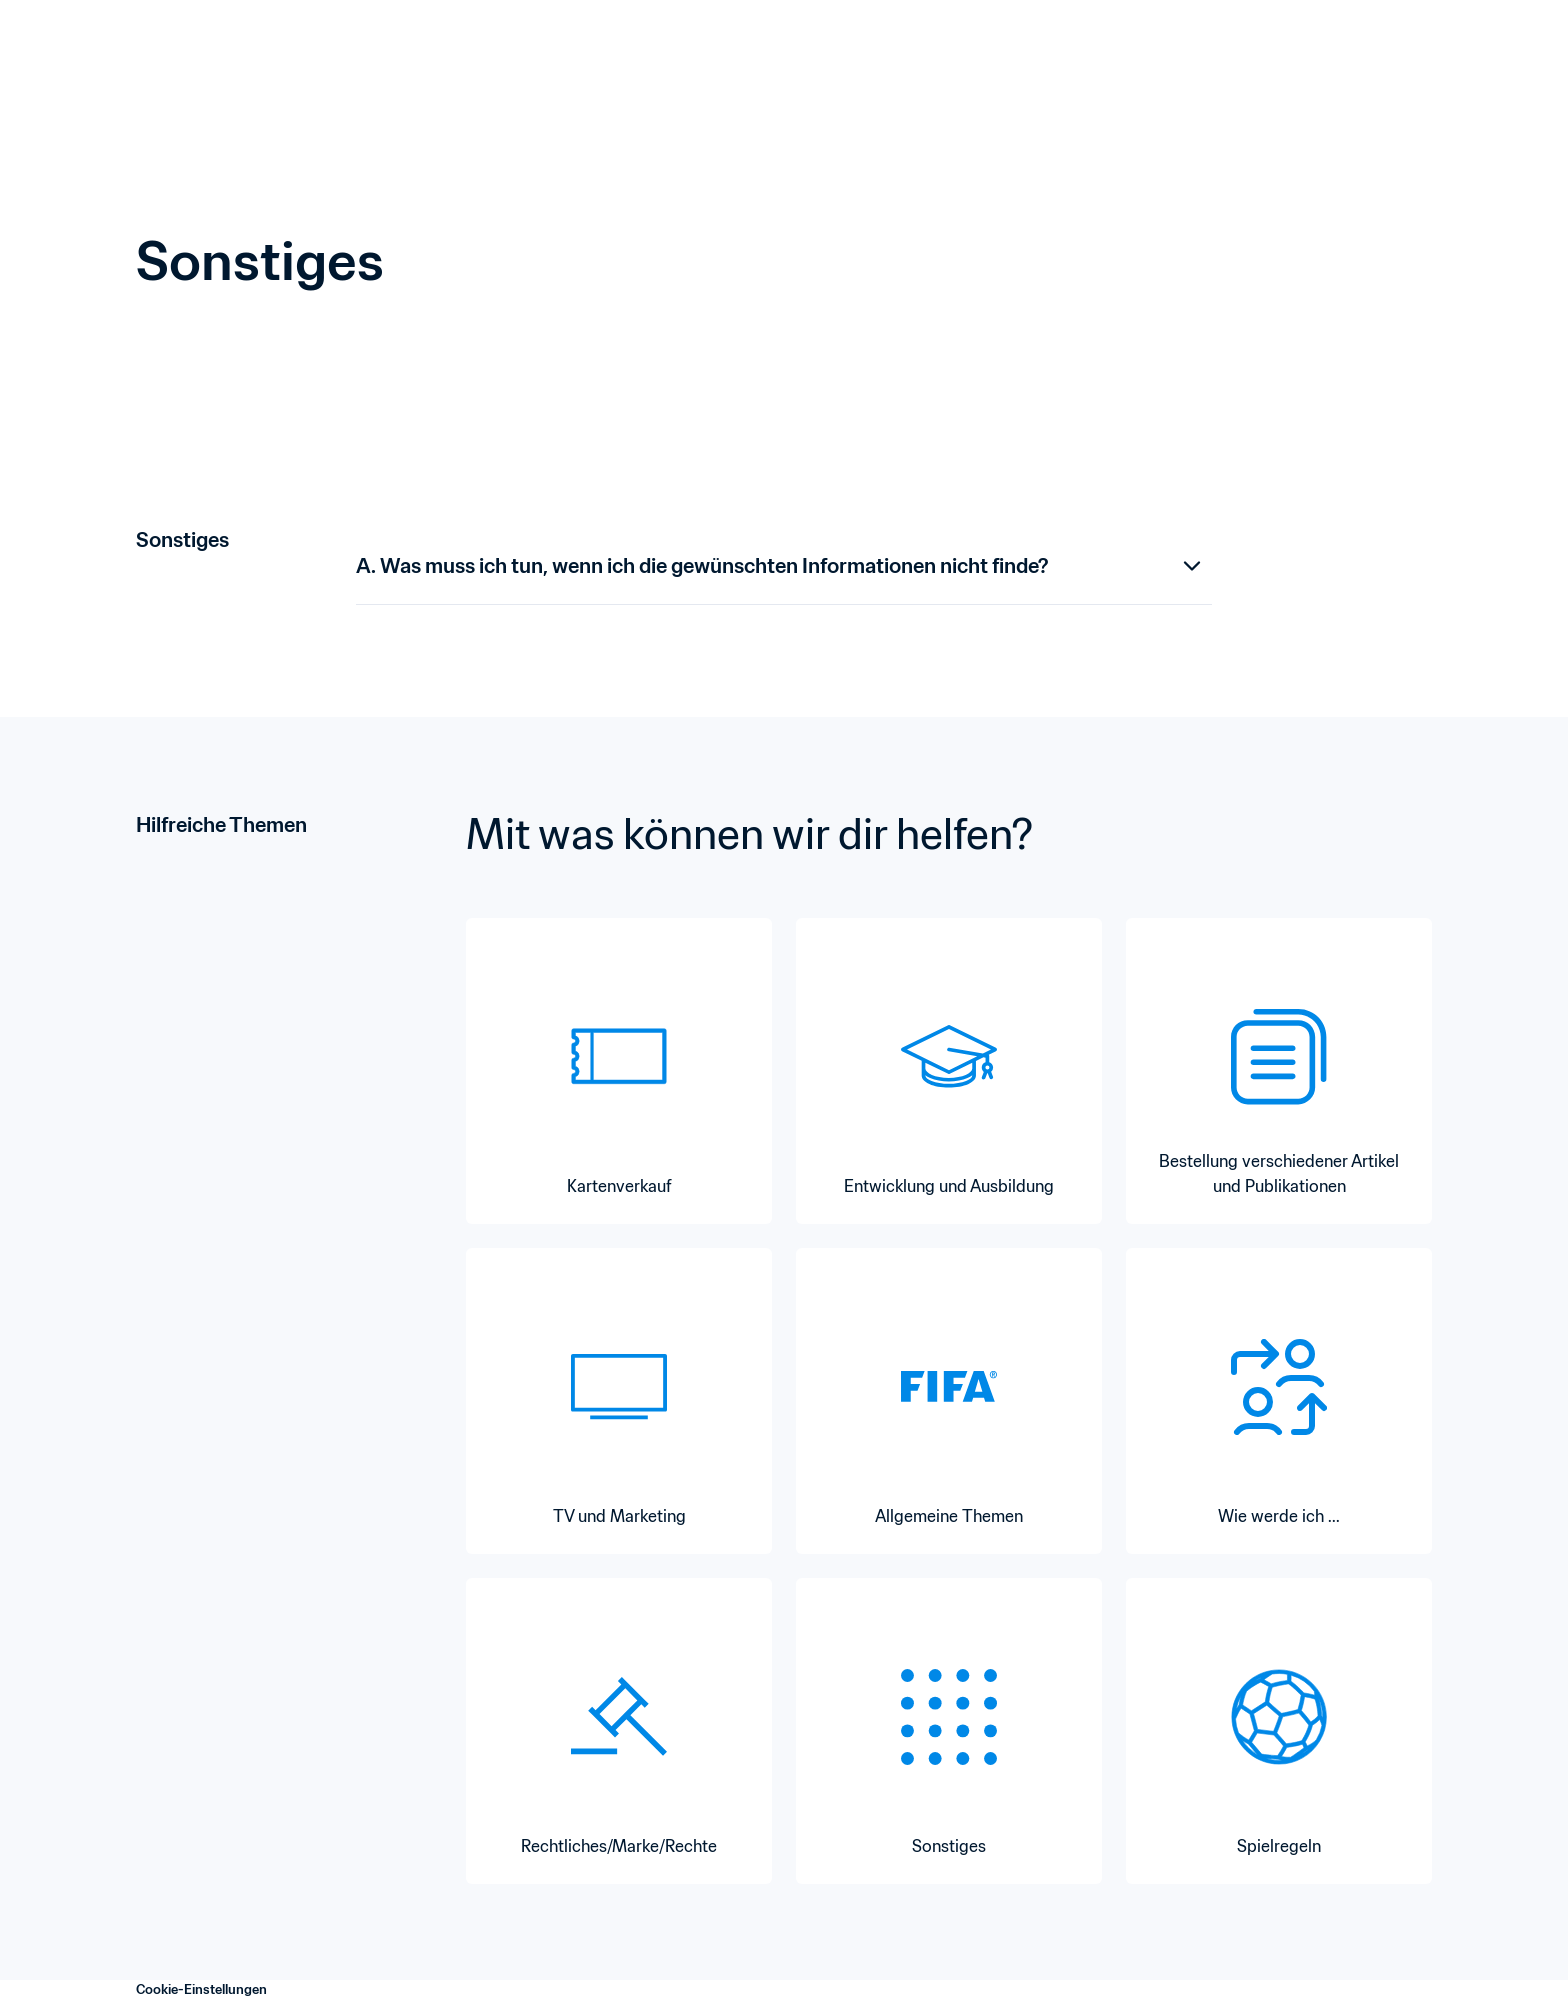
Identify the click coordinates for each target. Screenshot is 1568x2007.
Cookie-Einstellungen (201, 1989)
